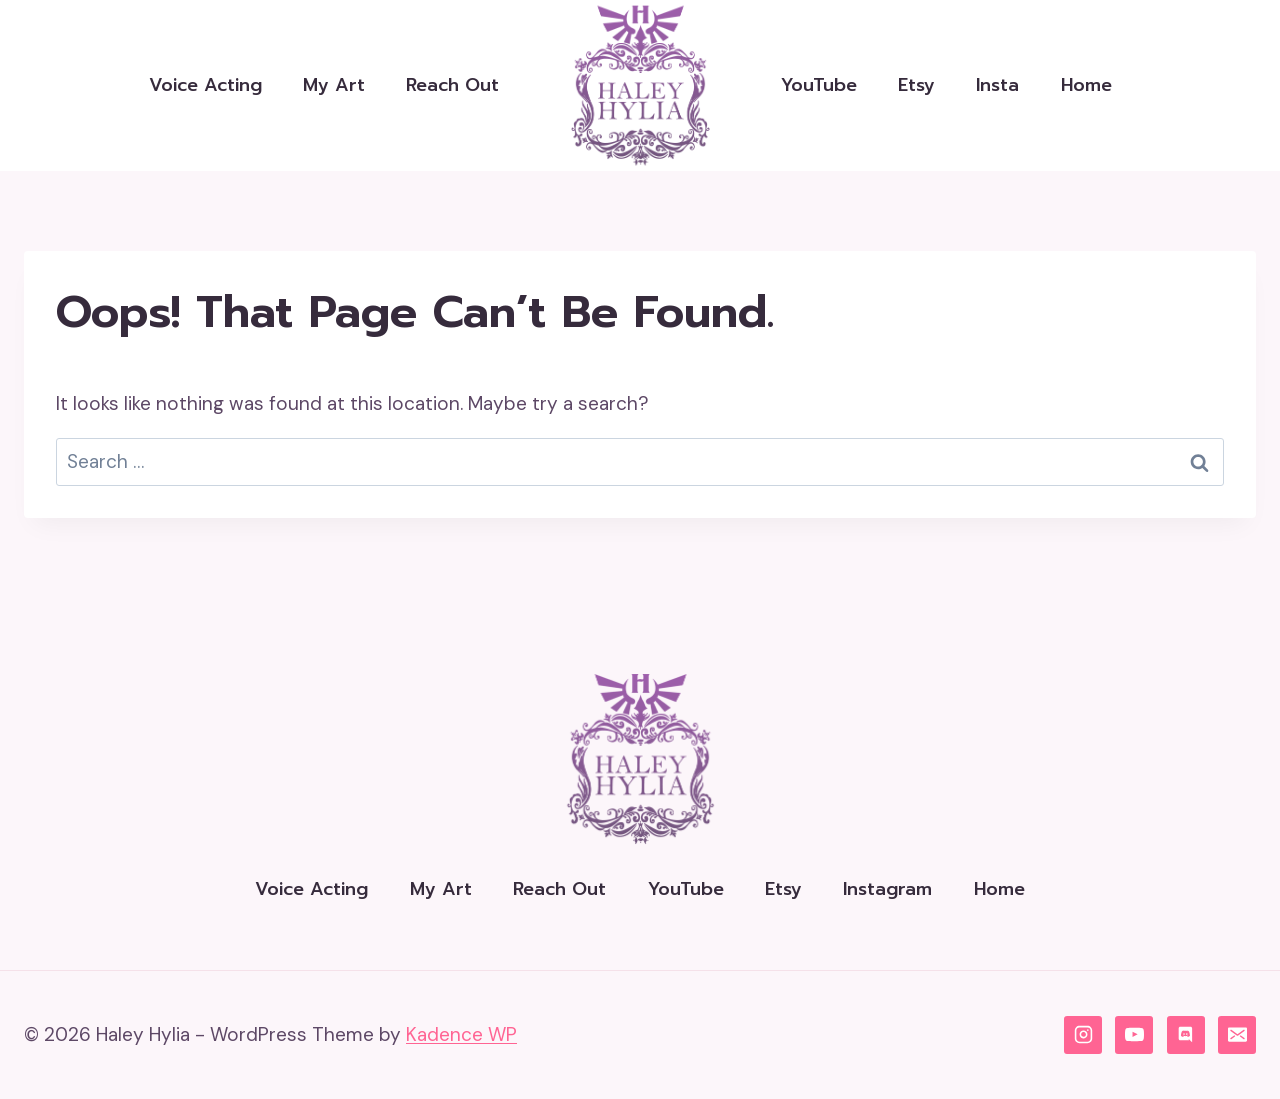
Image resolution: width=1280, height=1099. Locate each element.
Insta (997, 85)
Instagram (887, 889)
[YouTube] (1134, 1035)
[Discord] (1186, 1035)
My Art (334, 85)
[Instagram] (1083, 1035)
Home (1086, 85)
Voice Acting (205, 85)
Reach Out (452, 85)
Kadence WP (461, 1034)
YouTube (819, 85)
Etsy (916, 85)
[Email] (1237, 1035)
